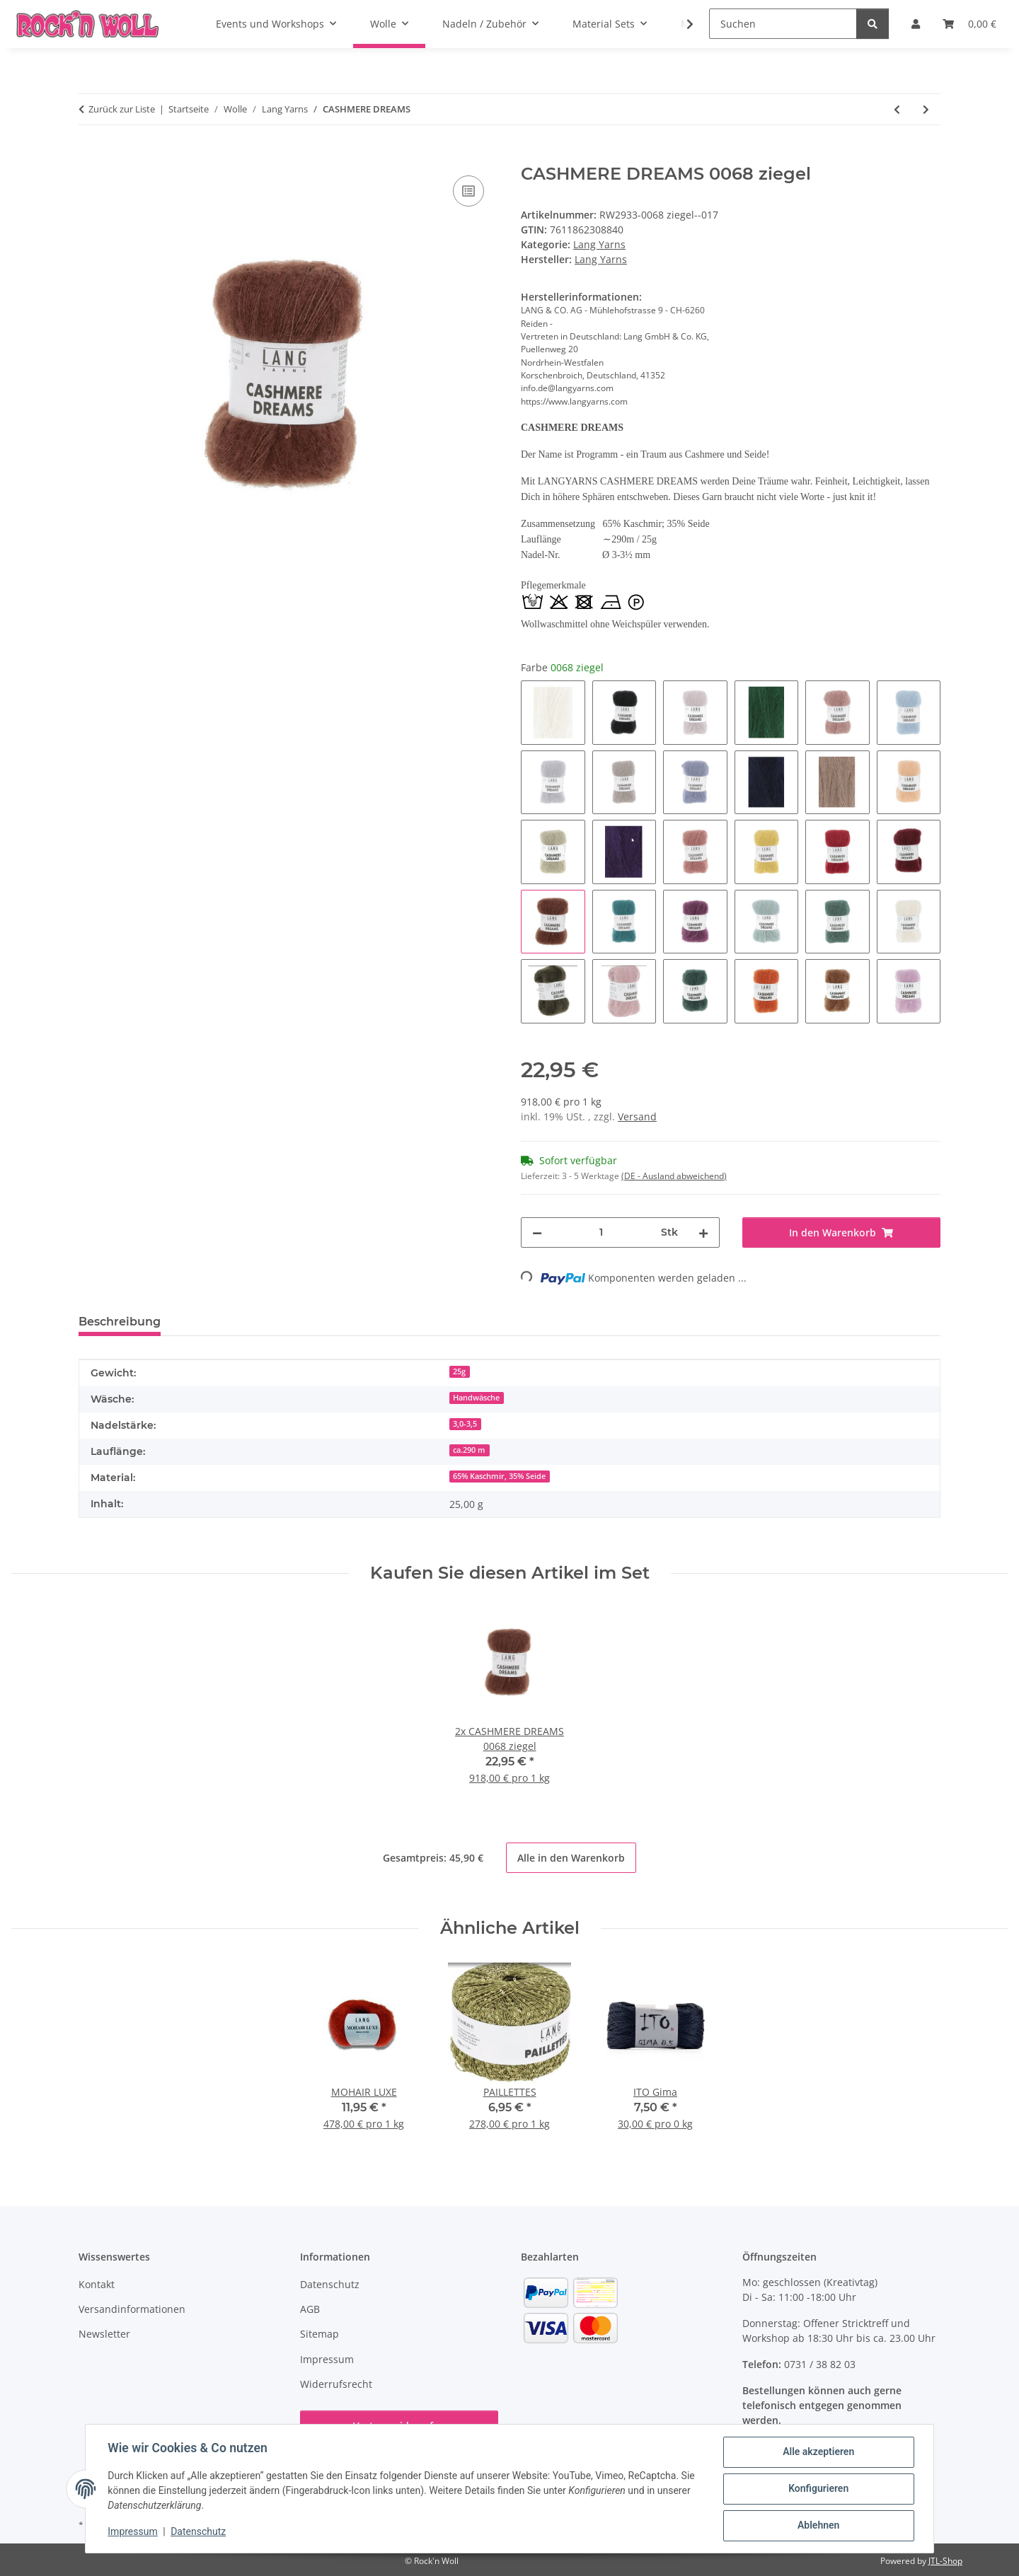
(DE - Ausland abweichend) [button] (674, 1176)
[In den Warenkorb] (90, 156)
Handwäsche (476, 1398)
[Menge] (601, 1232)
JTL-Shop (945, 2561)
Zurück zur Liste (121, 109)
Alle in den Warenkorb (571, 1857)
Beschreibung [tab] (120, 1321)
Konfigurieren (818, 2489)
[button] (681, 24)
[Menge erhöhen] (703, 1232)
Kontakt (97, 2284)
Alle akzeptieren (817, 2452)
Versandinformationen (132, 2309)
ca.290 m (469, 1450)
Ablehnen (818, 2525)
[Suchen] (783, 23)
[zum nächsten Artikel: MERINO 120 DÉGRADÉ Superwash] (925, 109)
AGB (310, 2309)
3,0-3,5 (465, 1424)
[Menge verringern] (537, 1232)
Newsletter (104, 2333)
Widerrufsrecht (336, 2384)
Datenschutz (198, 2532)
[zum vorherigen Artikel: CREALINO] (896, 109)
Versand (637, 1116)
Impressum (133, 2532)
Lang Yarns (599, 244)
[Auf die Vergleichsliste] (468, 191)
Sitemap (319, 2333)
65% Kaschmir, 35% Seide (499, 1476)
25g (459, 1371)
